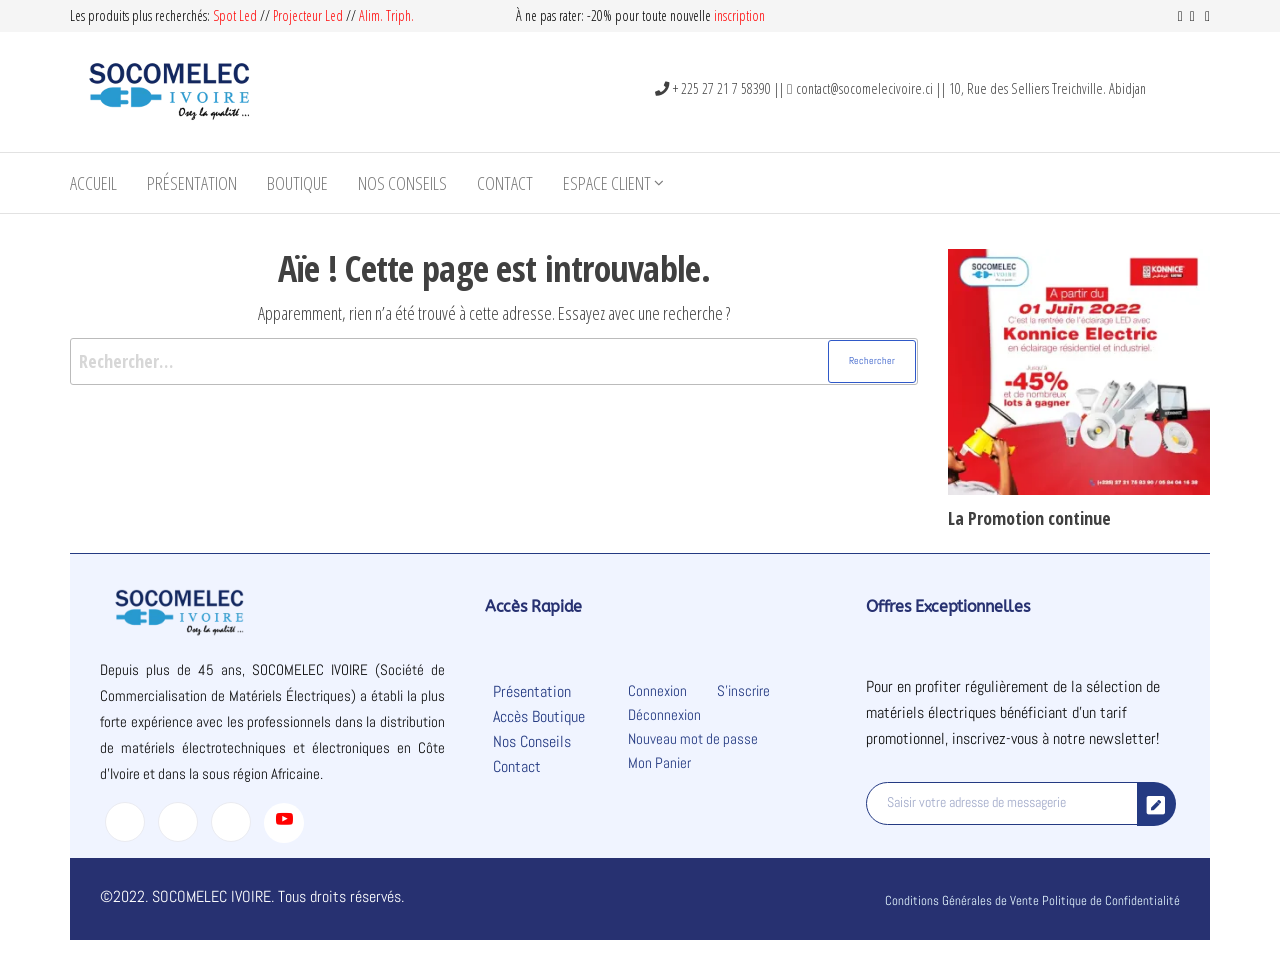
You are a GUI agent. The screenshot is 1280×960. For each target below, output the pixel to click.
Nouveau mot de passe (693, 738)
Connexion (657, 690)
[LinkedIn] (231, 822)
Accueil (93, 183)
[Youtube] (284, 823)
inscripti (733, 15)
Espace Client (607, 183)
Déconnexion (664, 714)
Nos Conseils (402, 183)
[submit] (1156, 804)
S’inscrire (743, 690)
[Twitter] (178, 822)
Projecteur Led (308, 15)
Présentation (192, 183)
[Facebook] (125, 822)
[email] (1002, 803)
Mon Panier (659, 762)
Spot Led (235, 15)
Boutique (297, 183)
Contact (505, 183)
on (758, 15)
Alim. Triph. (386, 15)
